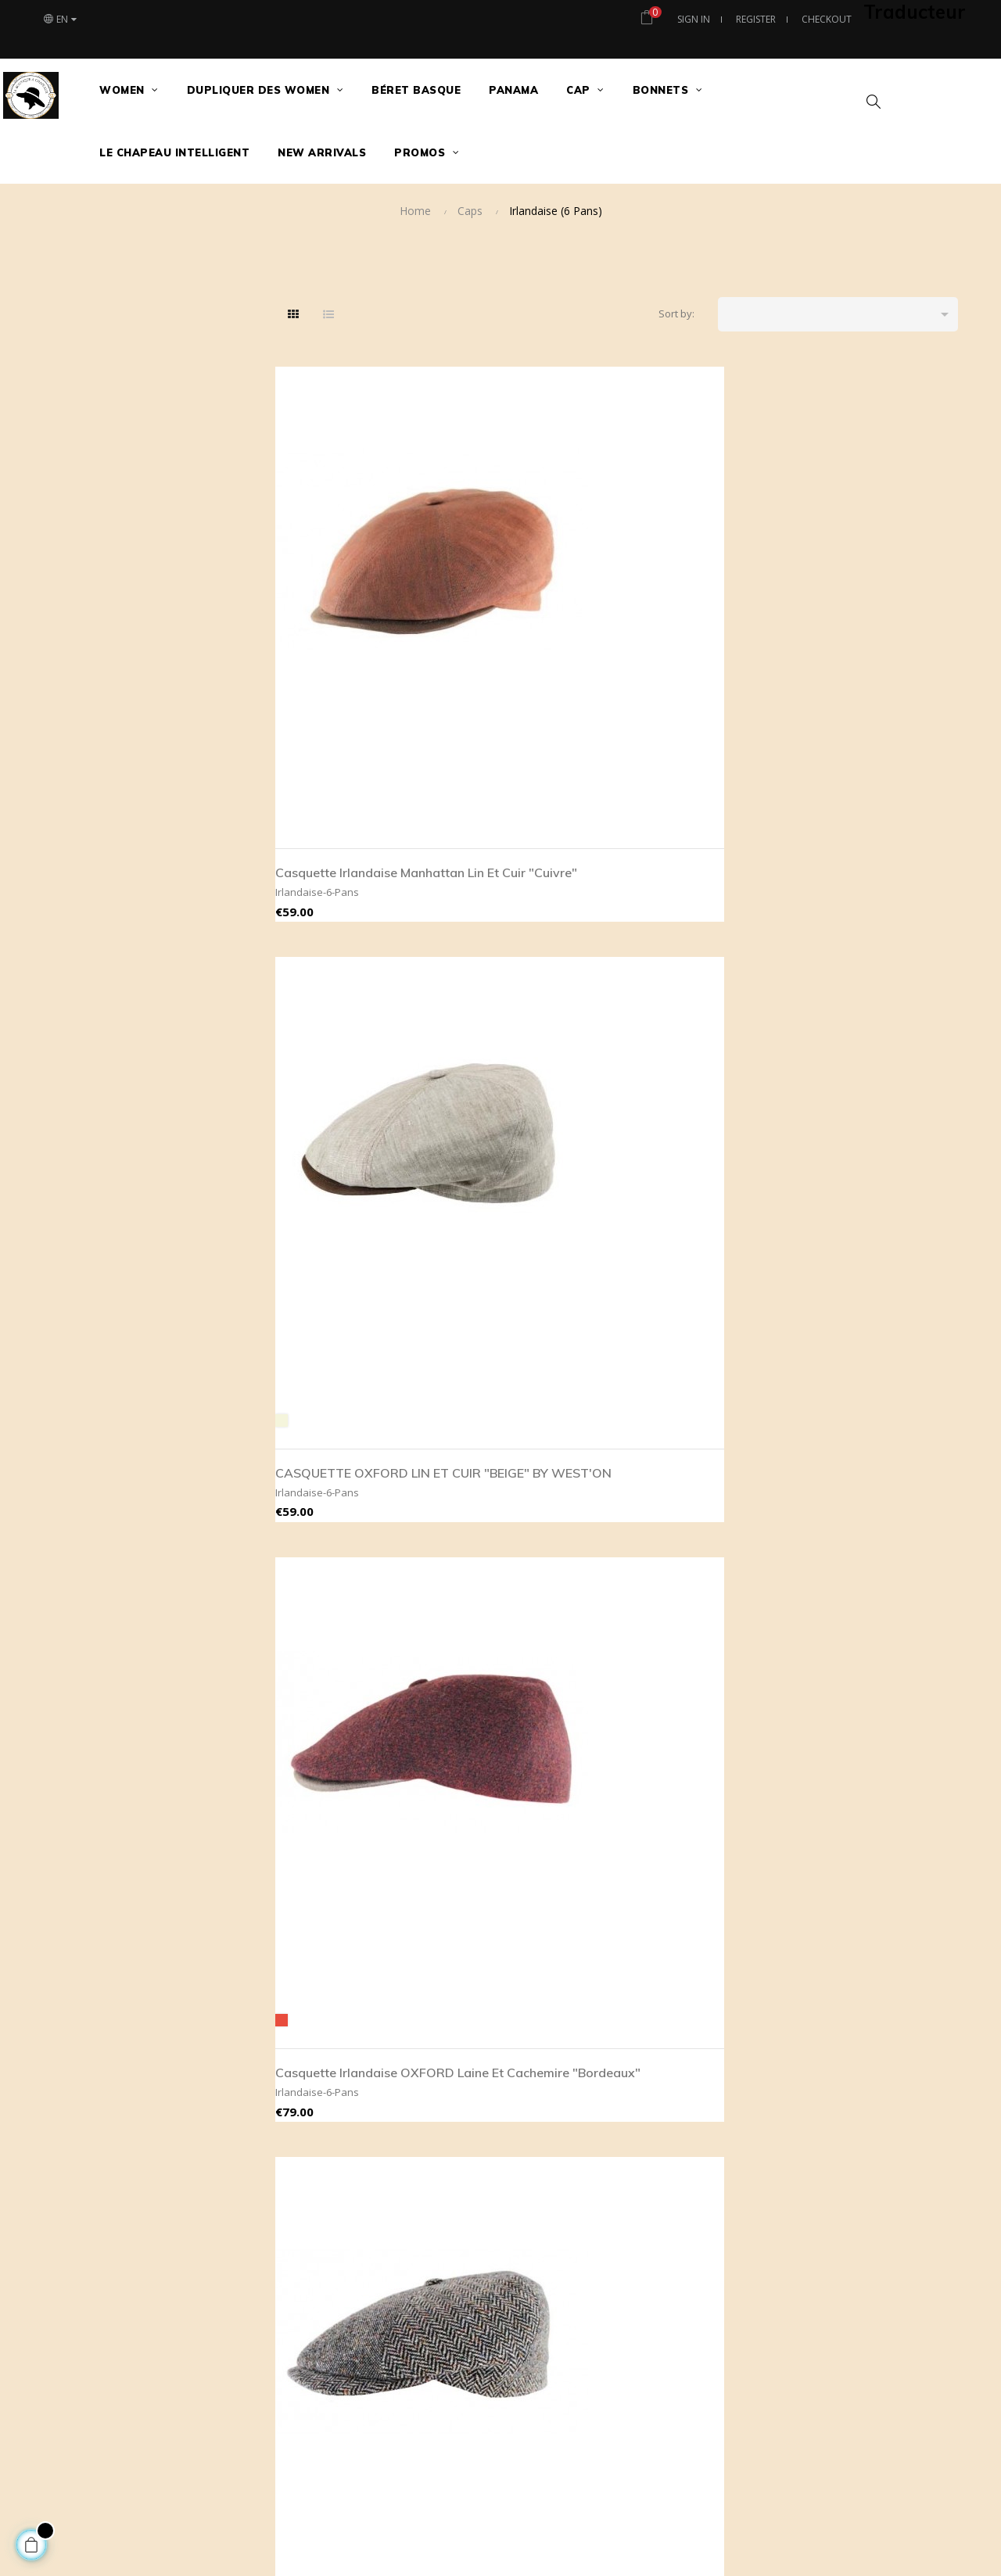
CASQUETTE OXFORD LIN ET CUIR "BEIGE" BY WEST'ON (522, 607)
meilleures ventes (727, 1986)
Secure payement (566, 1986)
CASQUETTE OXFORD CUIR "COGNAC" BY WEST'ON (871, 1649)
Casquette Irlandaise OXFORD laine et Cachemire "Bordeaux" (696, 607)
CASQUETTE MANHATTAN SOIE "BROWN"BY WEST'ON (524, 954)
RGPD (537, 2062)
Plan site (865, 2062)
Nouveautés (713, 1961)
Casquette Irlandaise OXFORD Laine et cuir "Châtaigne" (342, 1649)
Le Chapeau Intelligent (897, 2012)
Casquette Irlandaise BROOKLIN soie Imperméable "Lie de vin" (352, 954)
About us (545, 1961)
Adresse (864, 2037)
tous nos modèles (728, 2012)
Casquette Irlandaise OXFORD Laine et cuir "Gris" (518, 1649)
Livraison (545, 2037)
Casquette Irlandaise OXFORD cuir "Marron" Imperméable (698, 1301)
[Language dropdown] (59, 19)
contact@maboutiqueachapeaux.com (372, 2062)
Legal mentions (560, 2012)
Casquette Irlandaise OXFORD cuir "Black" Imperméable (516, 1301)
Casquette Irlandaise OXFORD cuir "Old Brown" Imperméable (867, 954)
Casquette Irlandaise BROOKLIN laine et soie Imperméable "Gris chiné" (880, 598)
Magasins (868, 1961)
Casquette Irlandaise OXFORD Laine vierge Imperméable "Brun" (870, 1301)
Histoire (863, 2087)
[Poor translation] (57, 2335)
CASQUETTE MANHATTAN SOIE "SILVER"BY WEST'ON (694, 954)
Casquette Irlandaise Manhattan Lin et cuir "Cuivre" (340, 598)
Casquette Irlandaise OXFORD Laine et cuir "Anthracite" (694, 1649)
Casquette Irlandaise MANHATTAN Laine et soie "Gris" (343, 1301)
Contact (863, 1986)
